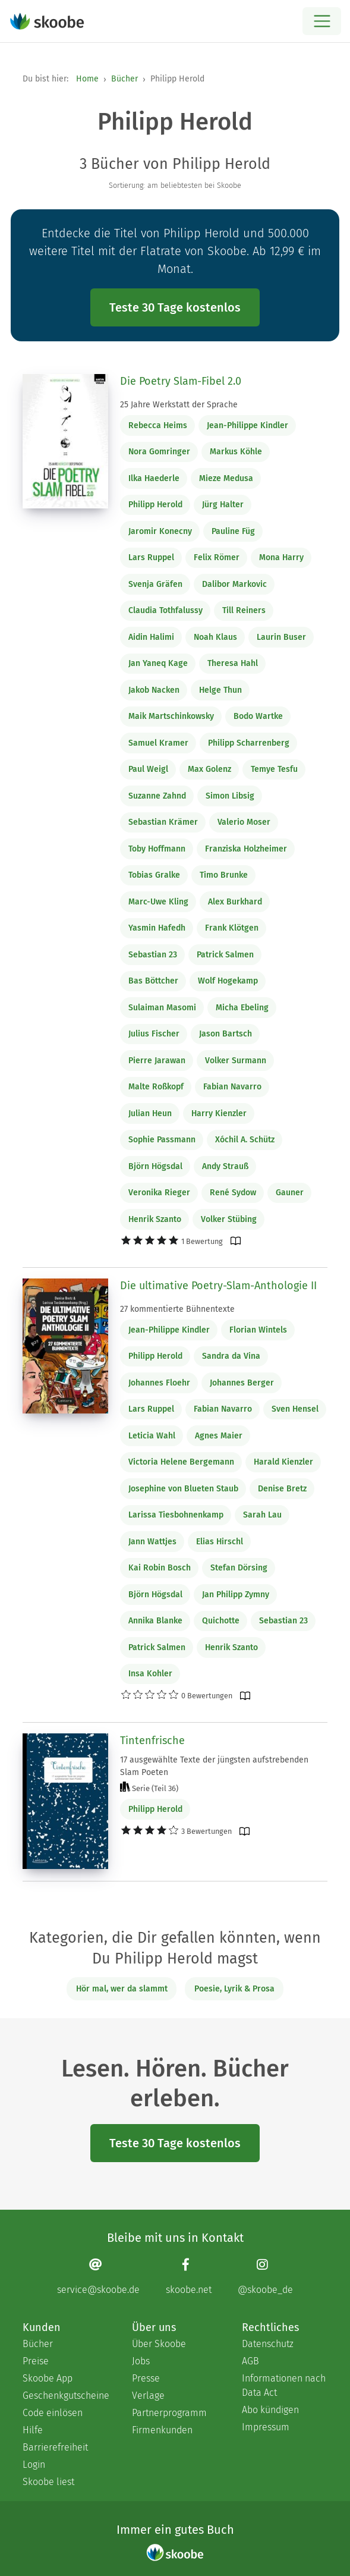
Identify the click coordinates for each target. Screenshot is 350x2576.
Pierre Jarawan (156, 1060)
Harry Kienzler (219, 1113)
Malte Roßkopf (156, 1087)
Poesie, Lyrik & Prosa (234, 1989)
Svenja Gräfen (155, 584)
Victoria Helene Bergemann (181, 1462)
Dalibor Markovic (234, 584)
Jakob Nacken (153, 690)
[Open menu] (321, 21)
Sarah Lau (262, 1515)
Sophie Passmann (162, 1140)
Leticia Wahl (151, 1436)
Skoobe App (47, 2378)
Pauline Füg (233, 531)
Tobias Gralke (154, 875)
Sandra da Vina (231, 1356)
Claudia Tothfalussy (165, 610)
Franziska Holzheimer (246, 849)
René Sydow (233, 1193)
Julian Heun (150, 1113)
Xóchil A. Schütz (245, 1140)
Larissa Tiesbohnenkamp (175, 1515)
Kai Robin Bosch (159, 1568)
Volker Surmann (235, 1060)
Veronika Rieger (159, 1193)
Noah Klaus (215, 637)
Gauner (290, 1193)
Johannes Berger (242, 1383)
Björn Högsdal (155, 1166)
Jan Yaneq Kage (158, 663)
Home (87, 79)
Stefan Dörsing (238, 1568)
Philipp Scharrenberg (248, 743)
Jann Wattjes (152, 1542)
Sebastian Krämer (163, 822)
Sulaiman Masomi (162, 1008)
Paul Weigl (148, 769)
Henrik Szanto (154, 1219)
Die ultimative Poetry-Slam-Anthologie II (218, 1285)
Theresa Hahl (232, 663)
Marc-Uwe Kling (158, 902)
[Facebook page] (188, 2276)
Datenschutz (268, 2343)
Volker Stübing (229, 1219)
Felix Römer (216, 557)
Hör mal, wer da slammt (122, 1989)
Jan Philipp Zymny (235, 1594)
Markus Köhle (236, 452)
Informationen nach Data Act (284, 2385)
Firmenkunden (162, 2430)
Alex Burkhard (235, 902)
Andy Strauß (225, 1166)
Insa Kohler (150, 1674)
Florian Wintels (258, 1330)
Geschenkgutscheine (65, 2395)
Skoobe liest (48, 2481)
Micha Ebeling (242, 1008)
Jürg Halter (223, 505)
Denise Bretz (282, 1489)
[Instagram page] (265, 2276)
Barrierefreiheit (55, 2447)
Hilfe (33, 2430)
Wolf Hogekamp (228, 981)
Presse (146, 2378)
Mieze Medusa (226, 478)
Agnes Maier (218, 1436)
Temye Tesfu (274, 769)
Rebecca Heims (157, 425)
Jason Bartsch (225, 1034)
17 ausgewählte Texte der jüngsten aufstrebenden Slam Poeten (214, 1766)
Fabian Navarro (232, 1087)
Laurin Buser (281, 637)
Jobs (141, 2361)
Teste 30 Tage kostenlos (175, 307)
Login (34, 2464)
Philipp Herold (155, 505)
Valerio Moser (243, 822)
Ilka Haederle (153, 478)
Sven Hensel (295, 1409)
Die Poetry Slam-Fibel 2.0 (180, 381)
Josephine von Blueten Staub (183, 1489)
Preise (36, 2361)
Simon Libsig (230, 796)
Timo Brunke (224, 875)
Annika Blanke (155, 1621)
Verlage (148, 2395)
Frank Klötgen (231, 928)
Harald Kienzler (283, 1462)
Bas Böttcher (153, 981)
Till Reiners (244, 610)
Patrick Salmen (225, 955)
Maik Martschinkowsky (171, 716)
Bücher (124, 79)
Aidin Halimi (151, 637)
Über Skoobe (159, 2343)
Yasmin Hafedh (156, 928)
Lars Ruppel (151, 557)
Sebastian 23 (152, 955)
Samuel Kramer (158, 743)
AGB (250, 2361)
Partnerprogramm (169, 2412)
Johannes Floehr (159, 1383)
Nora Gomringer (159, 452)
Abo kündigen (270, 2409)
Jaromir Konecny (160, 531)
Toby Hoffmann (156, 849)
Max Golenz (209, 769)
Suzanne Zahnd (157, 796)
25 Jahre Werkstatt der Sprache (179, 405)
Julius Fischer (153, 1034)
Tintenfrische (152, 1740)
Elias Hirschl (219, 1542)
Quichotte (220, 1621)
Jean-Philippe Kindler (247, 425)
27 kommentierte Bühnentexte (177, 1309)
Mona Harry (281, 557)
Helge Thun (220, 690)
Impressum (265, 2427)
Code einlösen (53, 2412)
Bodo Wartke (258, 716)
